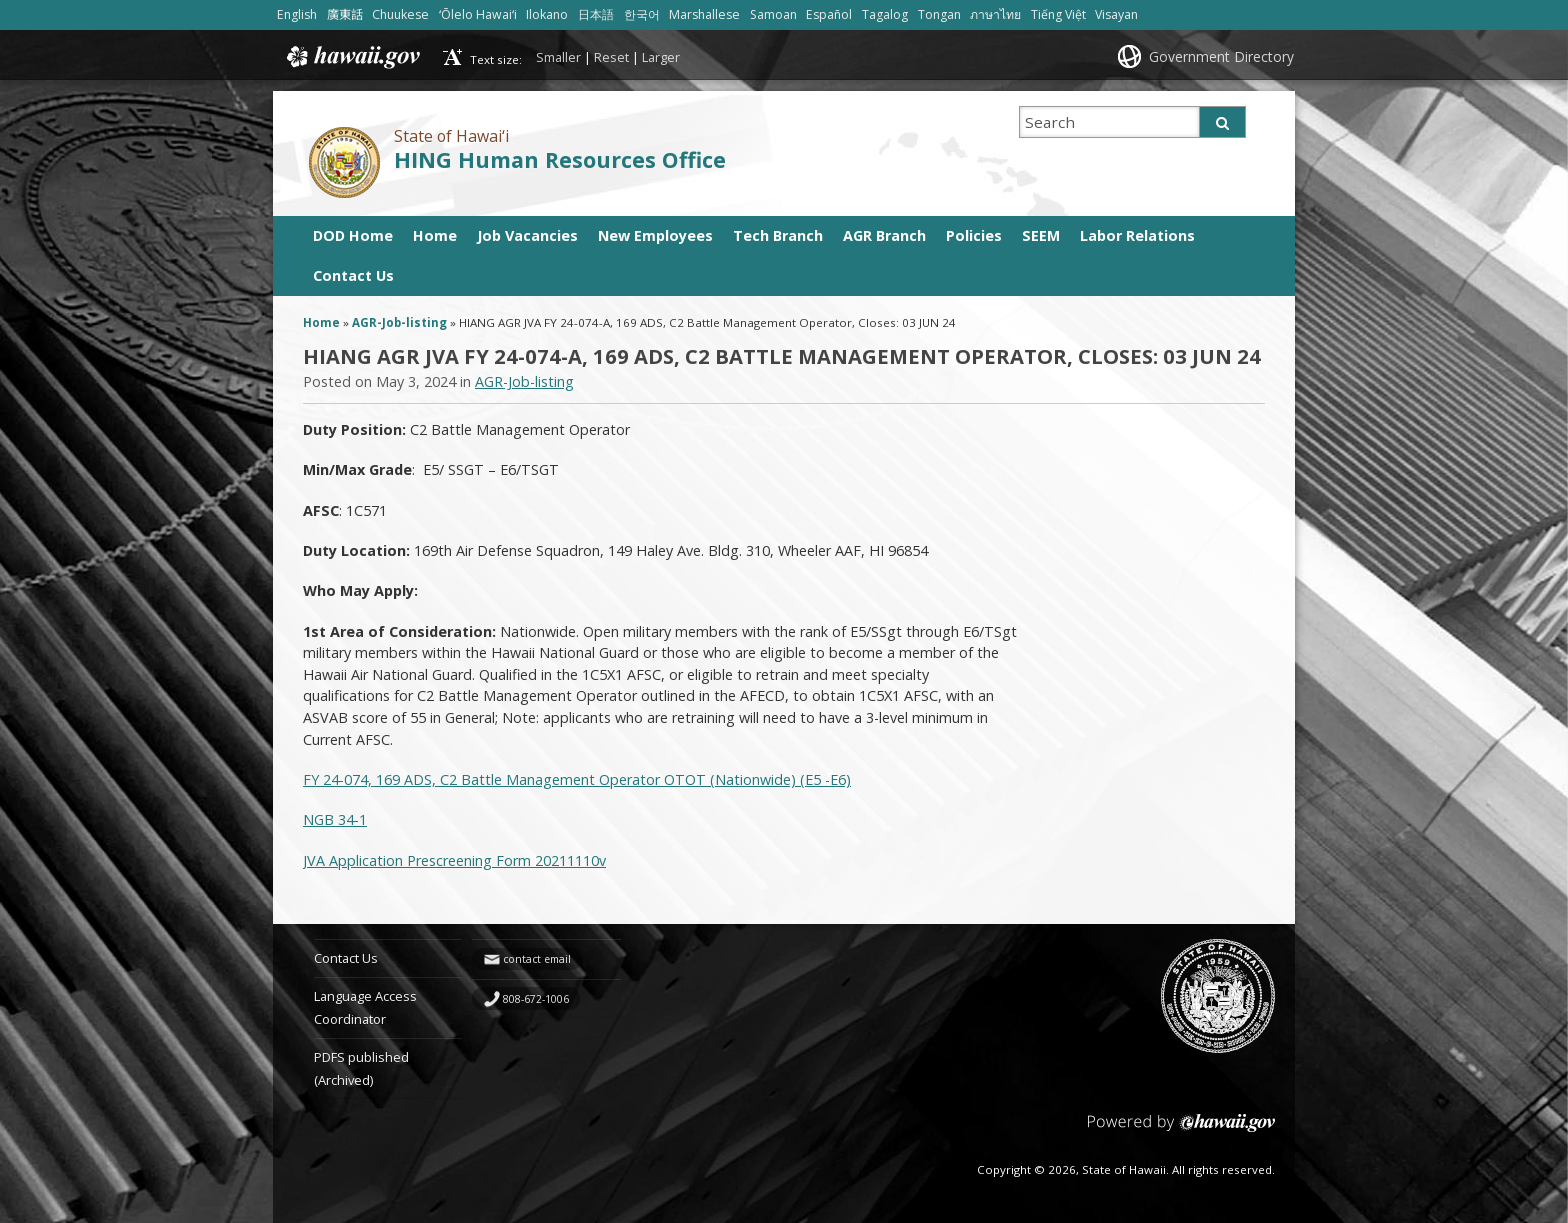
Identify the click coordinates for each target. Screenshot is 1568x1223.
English (297, 14)
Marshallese (704, 14)
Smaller (558, 57)
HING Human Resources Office (560, 159)
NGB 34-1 (335, 819)
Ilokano (547, 14)
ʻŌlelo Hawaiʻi (478, 14)
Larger (661, 57)
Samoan (773, 14)
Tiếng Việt (1058, 14)
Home (435, 235)
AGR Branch (884, 235)
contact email (537, 959)
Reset (611, 57)
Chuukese (400, 14)
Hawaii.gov (351, 57)
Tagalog (885, 14)
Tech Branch (778, 235)
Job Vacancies (527, 235)
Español (829, 14)
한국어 (642, 14)
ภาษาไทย (995, 14)
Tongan (939, 14)
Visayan (1116, 14)
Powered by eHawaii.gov (1181, 1130)
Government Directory (1221, 56)
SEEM (1041, 235)
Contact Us (353, 275)
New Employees (655, 235)
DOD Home (353, 235)
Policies (974, 235)
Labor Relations (1137, 235)
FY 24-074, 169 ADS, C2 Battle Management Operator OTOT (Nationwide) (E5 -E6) (577, 779)
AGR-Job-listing (399, 322)
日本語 (596, 14)
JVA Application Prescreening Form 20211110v (454, 860)
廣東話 (345, 14)
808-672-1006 (536, 999)
